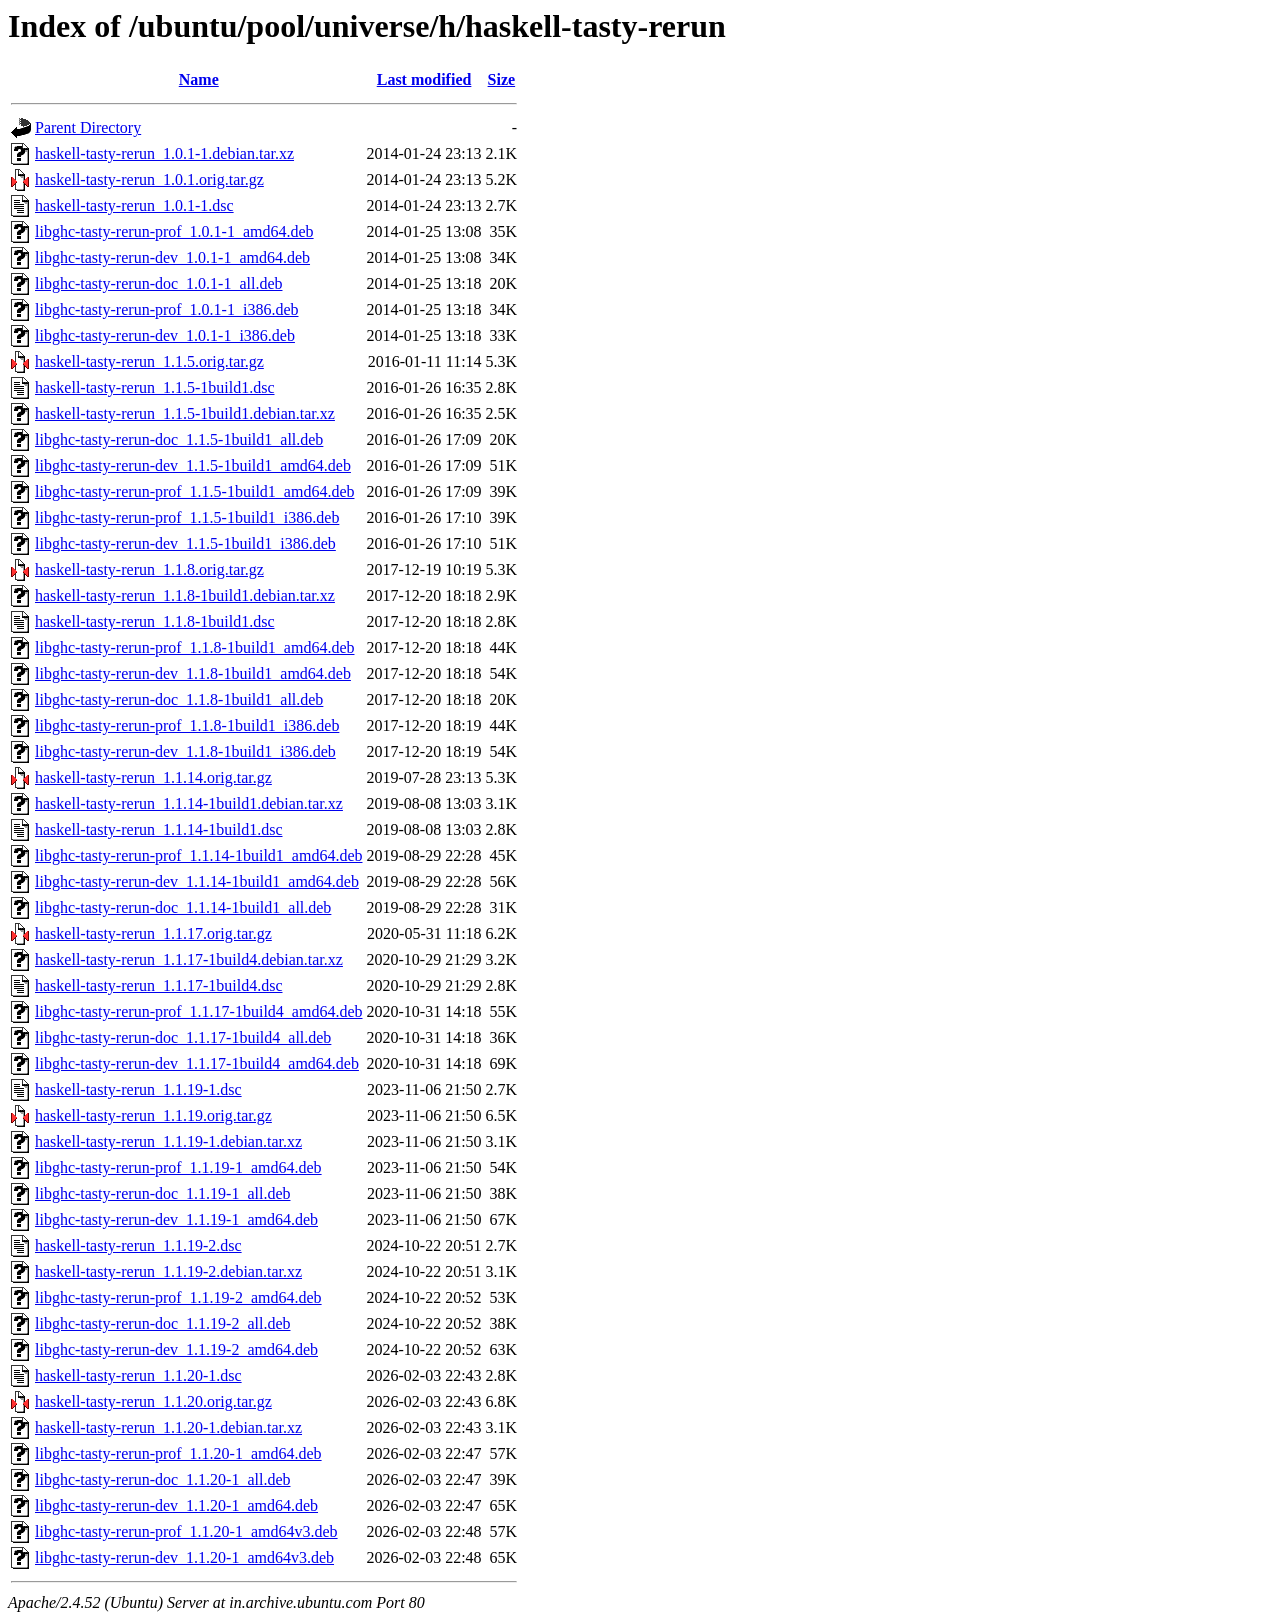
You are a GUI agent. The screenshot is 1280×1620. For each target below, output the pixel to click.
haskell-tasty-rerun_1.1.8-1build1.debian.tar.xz (185, 595)
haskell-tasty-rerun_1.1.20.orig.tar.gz (153, 1401)
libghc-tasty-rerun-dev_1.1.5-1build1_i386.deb (185, 543)
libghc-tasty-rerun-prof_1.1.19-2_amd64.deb (178, 1297)
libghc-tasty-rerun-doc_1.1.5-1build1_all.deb (179, 439)
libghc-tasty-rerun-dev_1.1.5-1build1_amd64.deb (193, 465)
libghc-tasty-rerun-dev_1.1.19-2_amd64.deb (176, 1349)
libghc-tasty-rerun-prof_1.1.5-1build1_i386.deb (187, 517)
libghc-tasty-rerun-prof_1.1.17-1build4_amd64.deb (198, 1011)
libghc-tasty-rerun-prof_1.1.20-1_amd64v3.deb (186, 1531)
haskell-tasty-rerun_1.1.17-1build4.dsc (159, 985)
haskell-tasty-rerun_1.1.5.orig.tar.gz (149, 361)
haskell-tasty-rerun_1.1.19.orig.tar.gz (153, 1115)
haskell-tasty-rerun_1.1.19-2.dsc (138, 1245)
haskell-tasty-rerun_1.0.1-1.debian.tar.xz (164, 153)
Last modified (424, 79)
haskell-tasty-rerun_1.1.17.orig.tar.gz (153, 933)
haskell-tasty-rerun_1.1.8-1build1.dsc (155, 621)
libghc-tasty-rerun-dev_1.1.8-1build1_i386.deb (185, 751)
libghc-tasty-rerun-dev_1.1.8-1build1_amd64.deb (193, 673)
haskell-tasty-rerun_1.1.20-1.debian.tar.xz (168, 1427)
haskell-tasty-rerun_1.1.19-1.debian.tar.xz (168, 1141)
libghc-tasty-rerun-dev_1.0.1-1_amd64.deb (172, 257)
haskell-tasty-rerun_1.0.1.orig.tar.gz (149, 179)
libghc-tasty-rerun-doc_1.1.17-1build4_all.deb (183, 1037)
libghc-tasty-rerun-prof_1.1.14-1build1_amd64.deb (198, 855)
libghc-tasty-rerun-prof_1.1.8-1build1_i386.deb (187, 725)
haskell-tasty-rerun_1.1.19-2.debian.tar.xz (168, 1271)
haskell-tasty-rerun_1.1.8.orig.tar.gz (149, 569)
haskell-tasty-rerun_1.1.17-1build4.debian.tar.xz (189, 959)
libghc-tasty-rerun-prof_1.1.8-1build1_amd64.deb (194, 647)
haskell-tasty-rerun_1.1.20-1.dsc (138, 1375)
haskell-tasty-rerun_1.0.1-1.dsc (134, 205)
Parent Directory (88, 127)
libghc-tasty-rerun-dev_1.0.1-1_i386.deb (165, 335)
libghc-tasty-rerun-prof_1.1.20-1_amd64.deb (178, 1453)
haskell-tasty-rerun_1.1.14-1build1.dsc (159, 829)
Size (502, 79)
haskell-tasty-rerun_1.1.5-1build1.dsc (155, 387)
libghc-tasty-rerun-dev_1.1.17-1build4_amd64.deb (197, 1063)
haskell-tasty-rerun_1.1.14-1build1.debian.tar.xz (189, 803)
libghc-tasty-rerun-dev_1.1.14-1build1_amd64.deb (197, 881)
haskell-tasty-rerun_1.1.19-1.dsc (138, 1089)
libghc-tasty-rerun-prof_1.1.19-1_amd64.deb (178, 1167)
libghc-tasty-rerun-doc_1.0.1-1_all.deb (158, 283)
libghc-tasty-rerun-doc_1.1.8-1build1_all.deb (179, 699)
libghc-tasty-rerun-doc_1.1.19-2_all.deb (162, 1323)
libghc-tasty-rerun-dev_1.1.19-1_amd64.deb (176, 1219)
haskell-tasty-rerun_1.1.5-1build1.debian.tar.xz (185, 413)
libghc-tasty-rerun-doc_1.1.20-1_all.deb (162, 1479)
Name (199, 79)
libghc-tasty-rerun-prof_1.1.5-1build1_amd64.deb (194, 491)
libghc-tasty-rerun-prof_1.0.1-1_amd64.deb (174, 231)
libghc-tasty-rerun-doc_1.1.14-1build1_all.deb (183, 907)
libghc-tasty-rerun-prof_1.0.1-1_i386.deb (166, 309)
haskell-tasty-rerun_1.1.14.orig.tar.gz (153, 777)
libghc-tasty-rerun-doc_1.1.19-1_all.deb (162, 1193)
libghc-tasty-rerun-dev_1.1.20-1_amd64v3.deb (184, 1557)
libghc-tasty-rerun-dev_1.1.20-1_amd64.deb (176, 1505)
